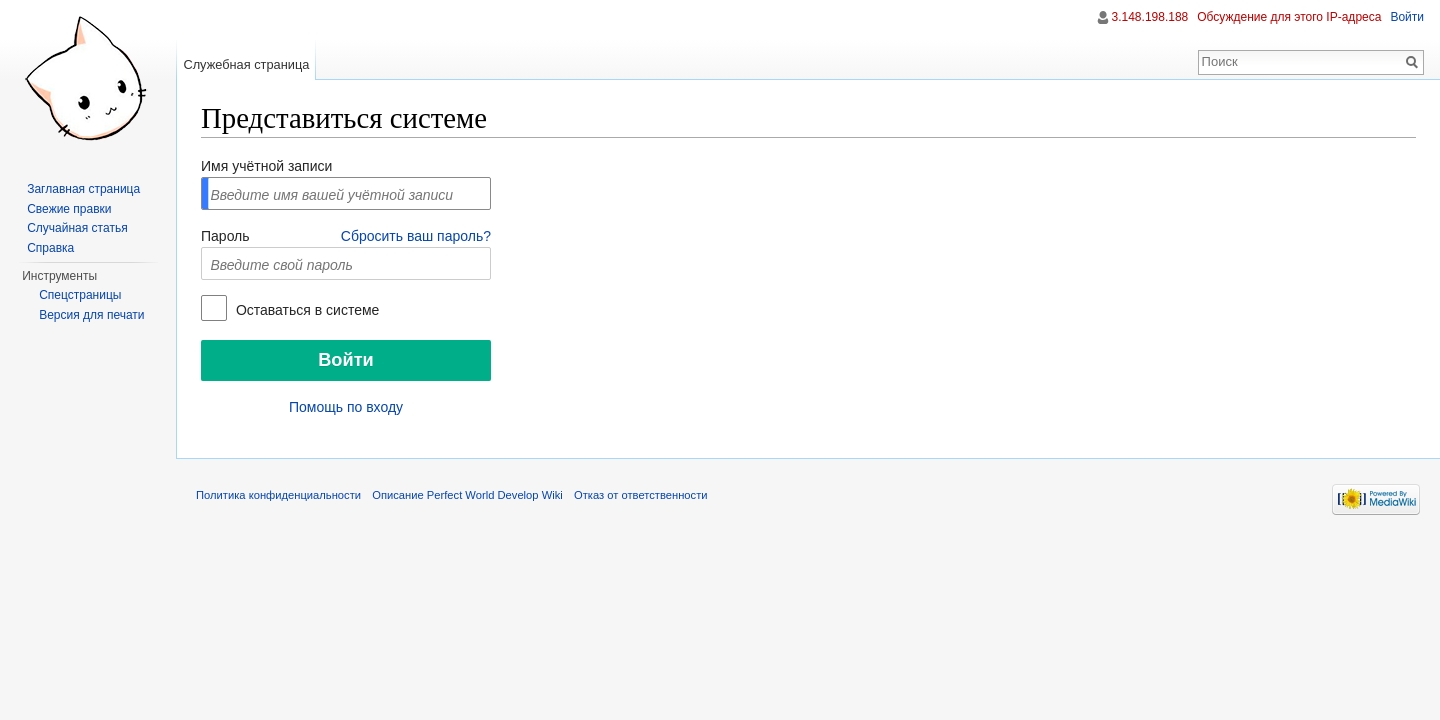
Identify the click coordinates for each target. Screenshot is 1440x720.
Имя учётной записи (266, 166)
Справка (50, 248)
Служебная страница (246, 64)
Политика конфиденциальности (278, 495)
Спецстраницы (80, 295)
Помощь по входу (346, 407)
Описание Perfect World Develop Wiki (467, 495)
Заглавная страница (83, 189)
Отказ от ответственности (641, 495)
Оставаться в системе (305, 310)
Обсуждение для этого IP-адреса (1289, 17)
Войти (1407, 17)
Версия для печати (91, 315)
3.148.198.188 (1150, 17)
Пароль (225, 236)
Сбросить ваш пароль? (416, 236)
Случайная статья (77, 228)
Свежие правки (69, 209)
